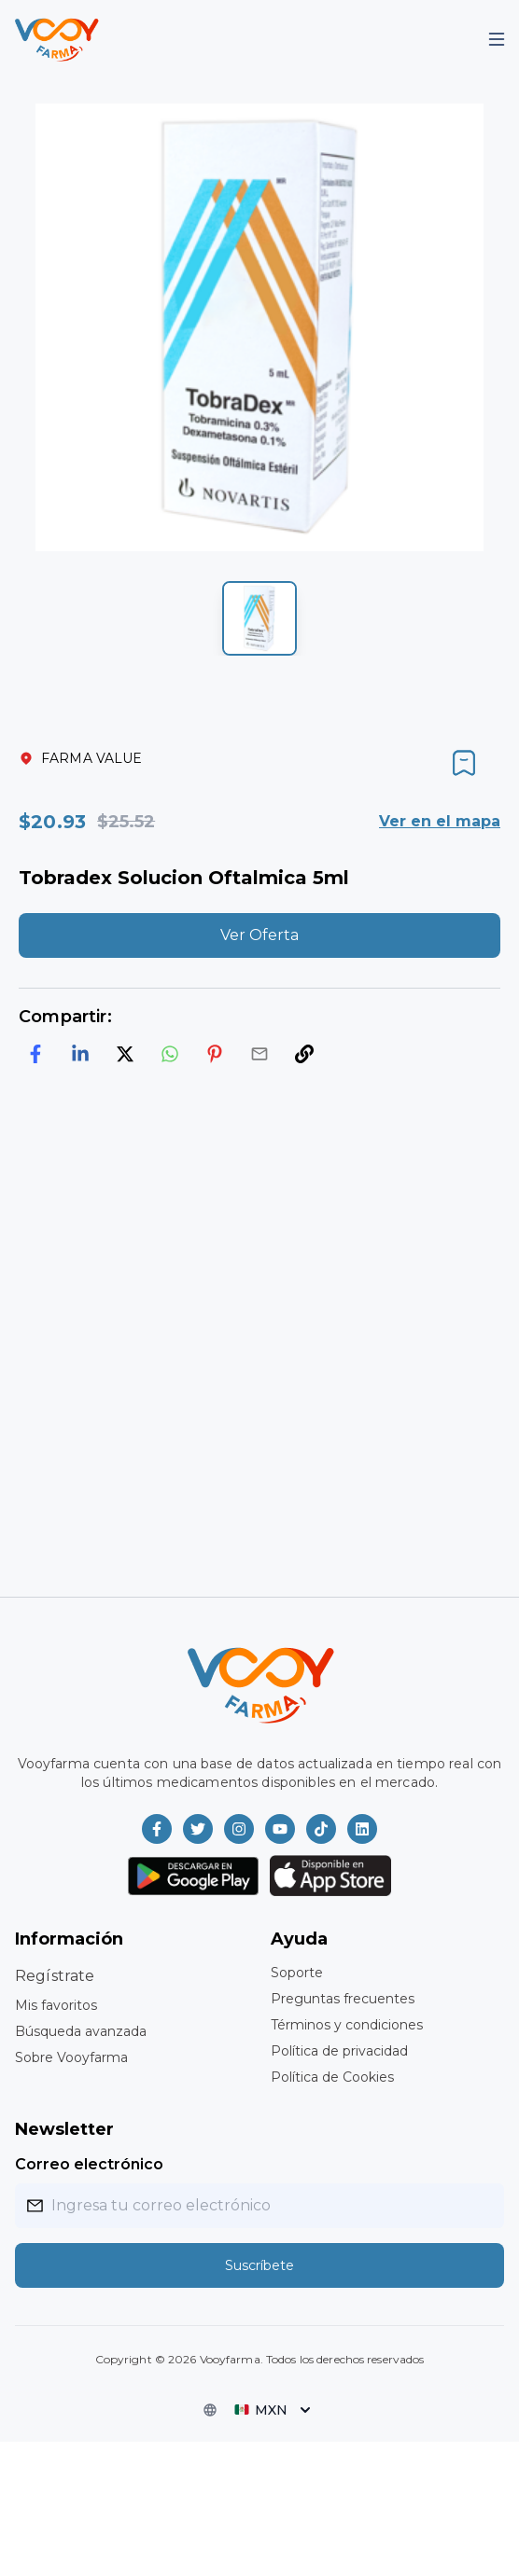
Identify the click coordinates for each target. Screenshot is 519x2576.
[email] (259, 1054)
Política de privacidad (339, 2051)
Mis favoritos (56, 2005)
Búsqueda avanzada (81, 2031)
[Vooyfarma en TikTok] (321, 1829)
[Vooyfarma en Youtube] (280, 1829)
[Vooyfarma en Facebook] (157, 1829)
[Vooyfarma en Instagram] (239, 1829)
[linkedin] (80, 1054)
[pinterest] (214, 1054)
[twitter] (125, 1054)
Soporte (297, 1972)
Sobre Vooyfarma (71, 2057)
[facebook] (35, 1054)
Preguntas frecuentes (342, 1998)
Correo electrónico (89, 2164)
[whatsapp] (170, 1054)
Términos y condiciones (347, 2024)
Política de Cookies (332, 2077)
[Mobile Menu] (496, 39)
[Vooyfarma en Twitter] (198, 1829)
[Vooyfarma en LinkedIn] (362, 1829)
